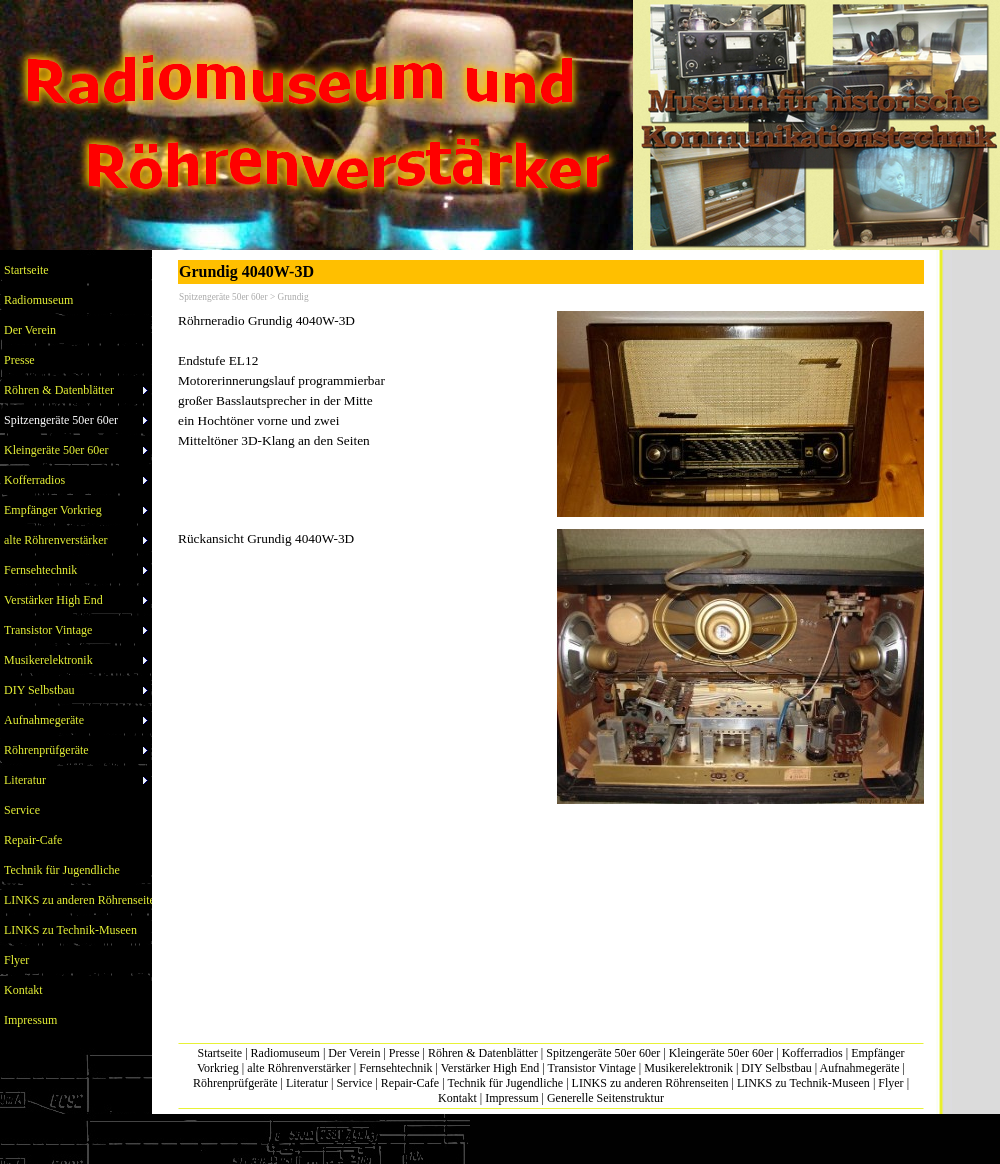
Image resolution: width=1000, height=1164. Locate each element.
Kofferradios (812, 1053)
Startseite (220, 1053)
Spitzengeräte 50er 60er (603, 1053)
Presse (404, 1053)
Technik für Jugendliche (505, 1083)
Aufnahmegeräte (860, 1068)
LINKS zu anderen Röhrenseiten (650, 1083)
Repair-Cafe (410, 1083)
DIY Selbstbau (776, 1068)
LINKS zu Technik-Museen (803, 1083)
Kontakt (457, 1098)
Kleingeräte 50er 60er (721, 1053)
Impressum (511, 1098)
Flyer (890, 1083)
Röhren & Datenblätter (483, 1053)
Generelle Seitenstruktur (605, 1098)
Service (354, 1083)
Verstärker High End (490, 1068)
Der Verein (354, 1053)
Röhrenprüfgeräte (235, 1083)
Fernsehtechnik (395, 1068)
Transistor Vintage (592, 1068)
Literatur (307, 1083)
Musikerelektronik (688, 1068)
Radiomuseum (285, 1053)
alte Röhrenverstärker (299, 1068)
